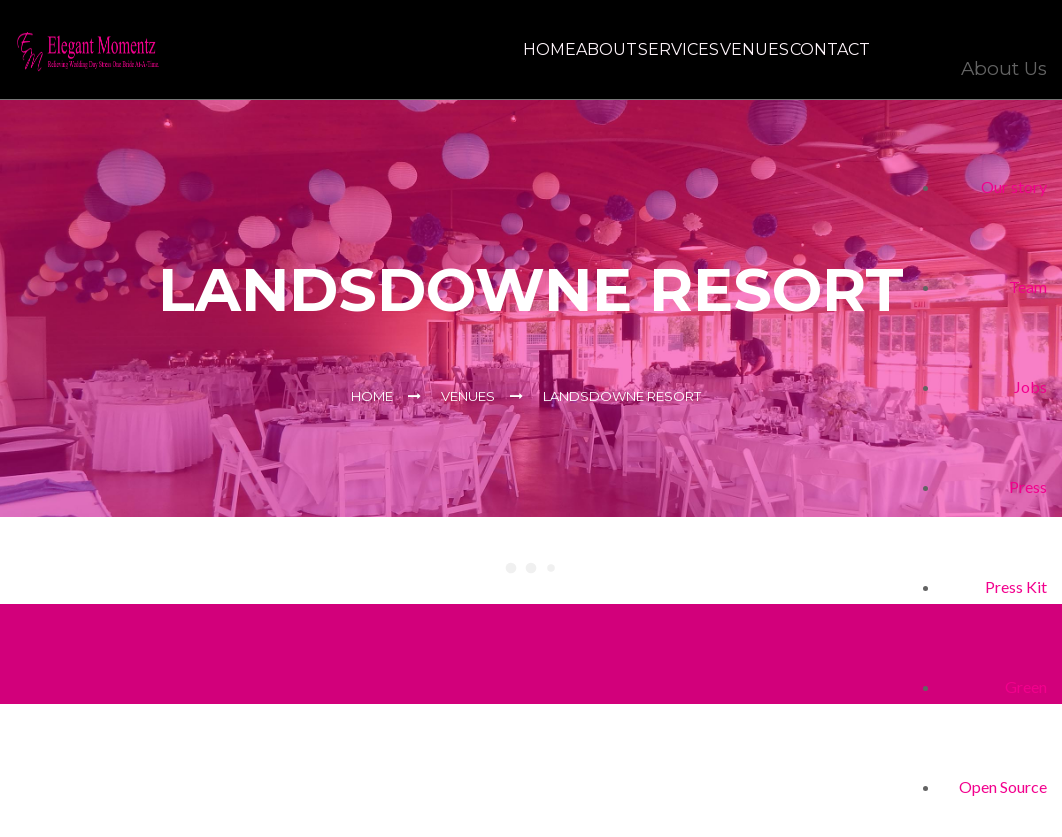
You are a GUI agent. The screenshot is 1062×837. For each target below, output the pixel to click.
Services (630, 49)
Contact (820, 49)
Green (1026, 686)
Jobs (1030, 386)
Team (1028, 286)
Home (462, 49)
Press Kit (1016, 586)
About (539, 49)
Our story (1014, 186)
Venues (725, 49)
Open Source (1003, 786)
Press (1028, 486)
